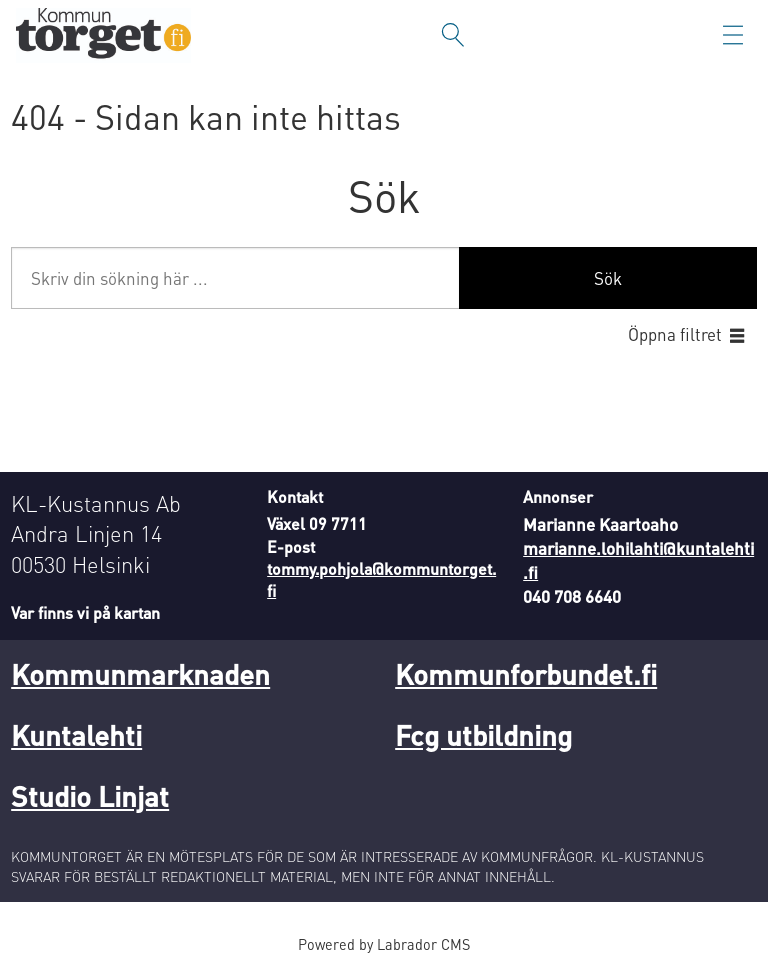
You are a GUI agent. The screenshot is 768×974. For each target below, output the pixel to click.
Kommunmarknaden (140, 674)
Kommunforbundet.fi (526, 674)
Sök (608, 278)
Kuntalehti (76, 735)
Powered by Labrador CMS (384, 944)
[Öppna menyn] (733, 35)
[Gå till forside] (103, 35)
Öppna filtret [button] (675, 334)
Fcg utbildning (483, 735)
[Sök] (453, 35)
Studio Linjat (90, 796)
